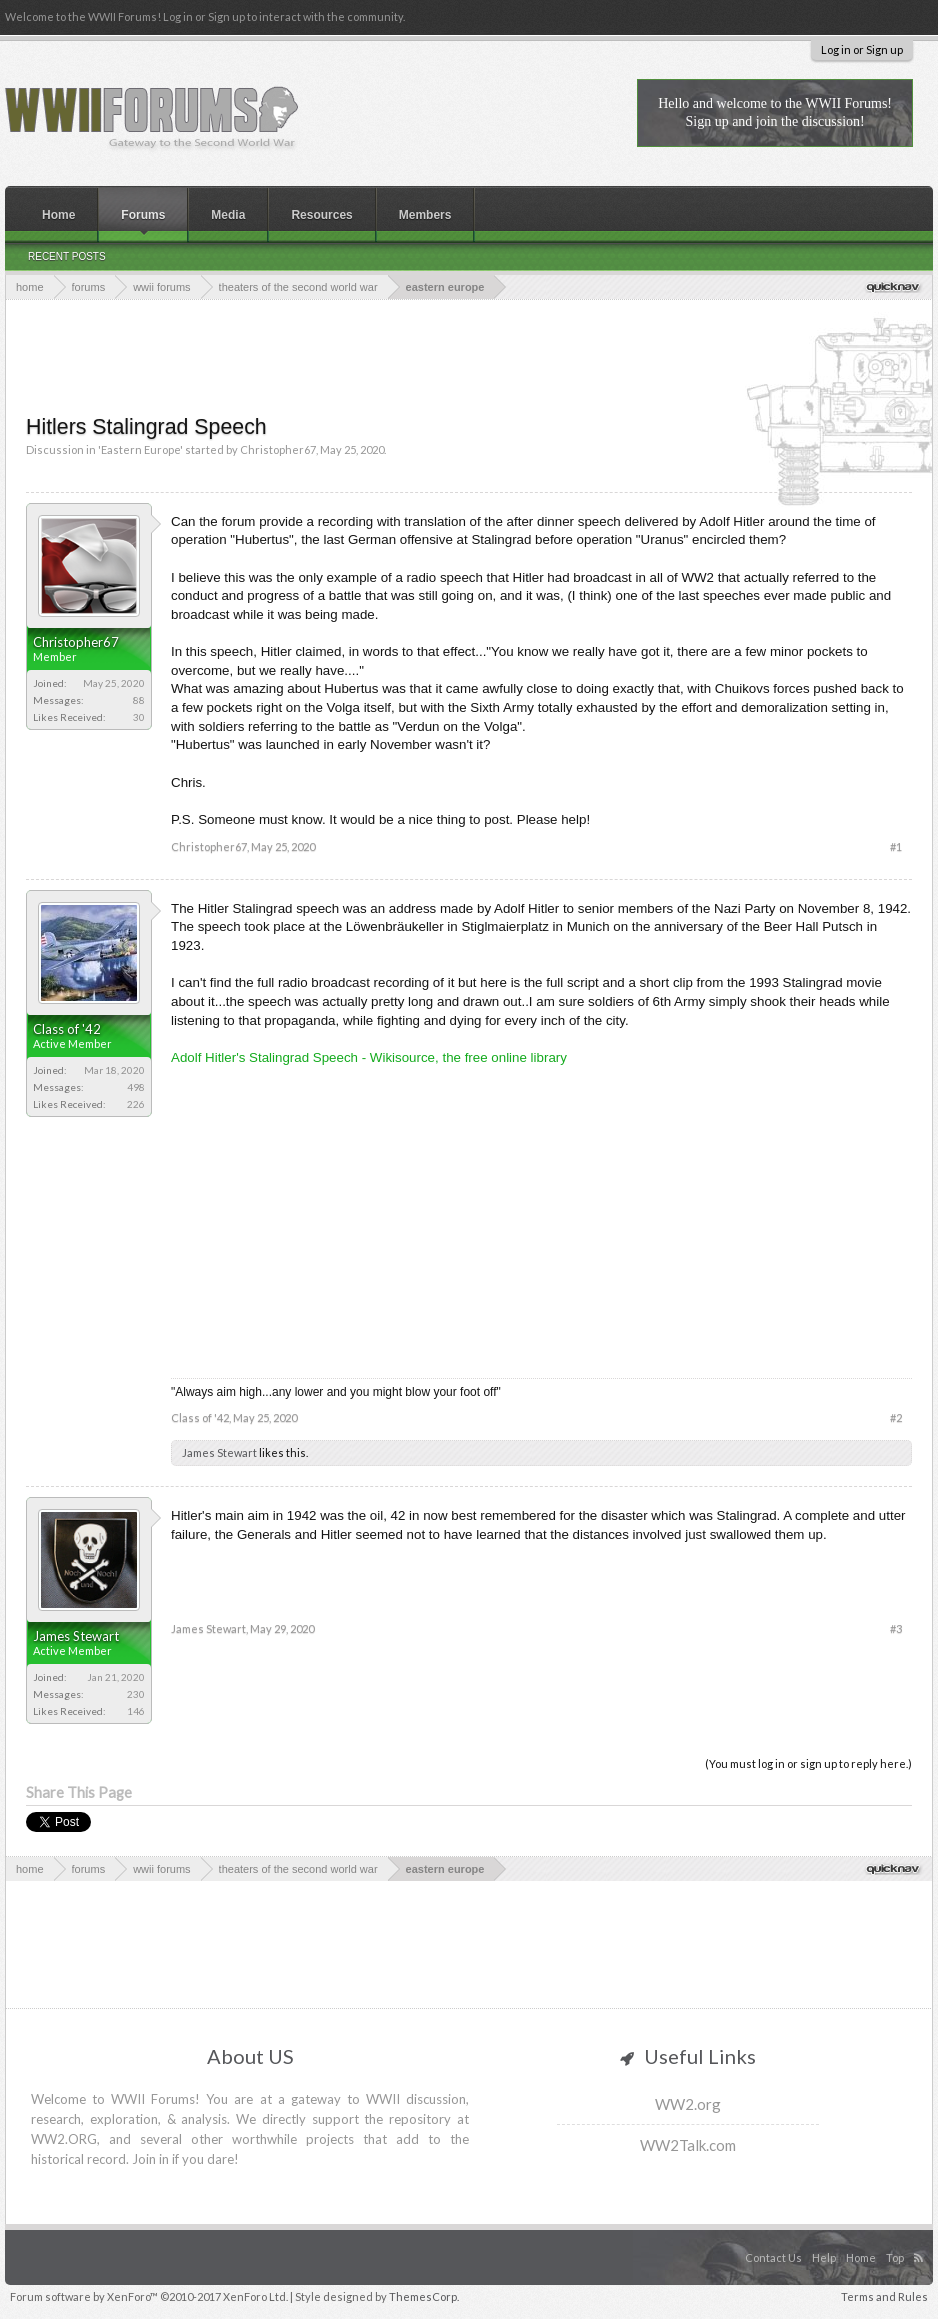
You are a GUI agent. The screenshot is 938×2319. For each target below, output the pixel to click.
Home (58, 215)
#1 (896, 846)
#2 (896, 1417)
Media (228, 215)
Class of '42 (67, 1029)
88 (139, 700)
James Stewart (219, 1452)
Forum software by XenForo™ (149, 2296)
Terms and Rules (884, 2296)
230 (136, 1694)
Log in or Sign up (862, 49)
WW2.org (688, 2104)
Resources (321, 215)
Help (824, 2257)
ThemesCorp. (424, 2296)
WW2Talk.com (688, 2145)
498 (136, 1087)
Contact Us (773, 2257)
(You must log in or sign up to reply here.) (808, 1763)
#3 (896, 1628)
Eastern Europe (140, 449)
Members (425, 215)
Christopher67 (278, 449)
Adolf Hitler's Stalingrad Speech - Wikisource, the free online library (369, 1057)
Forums (143, 215)
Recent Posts (67, 256)
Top (895, 2257)
